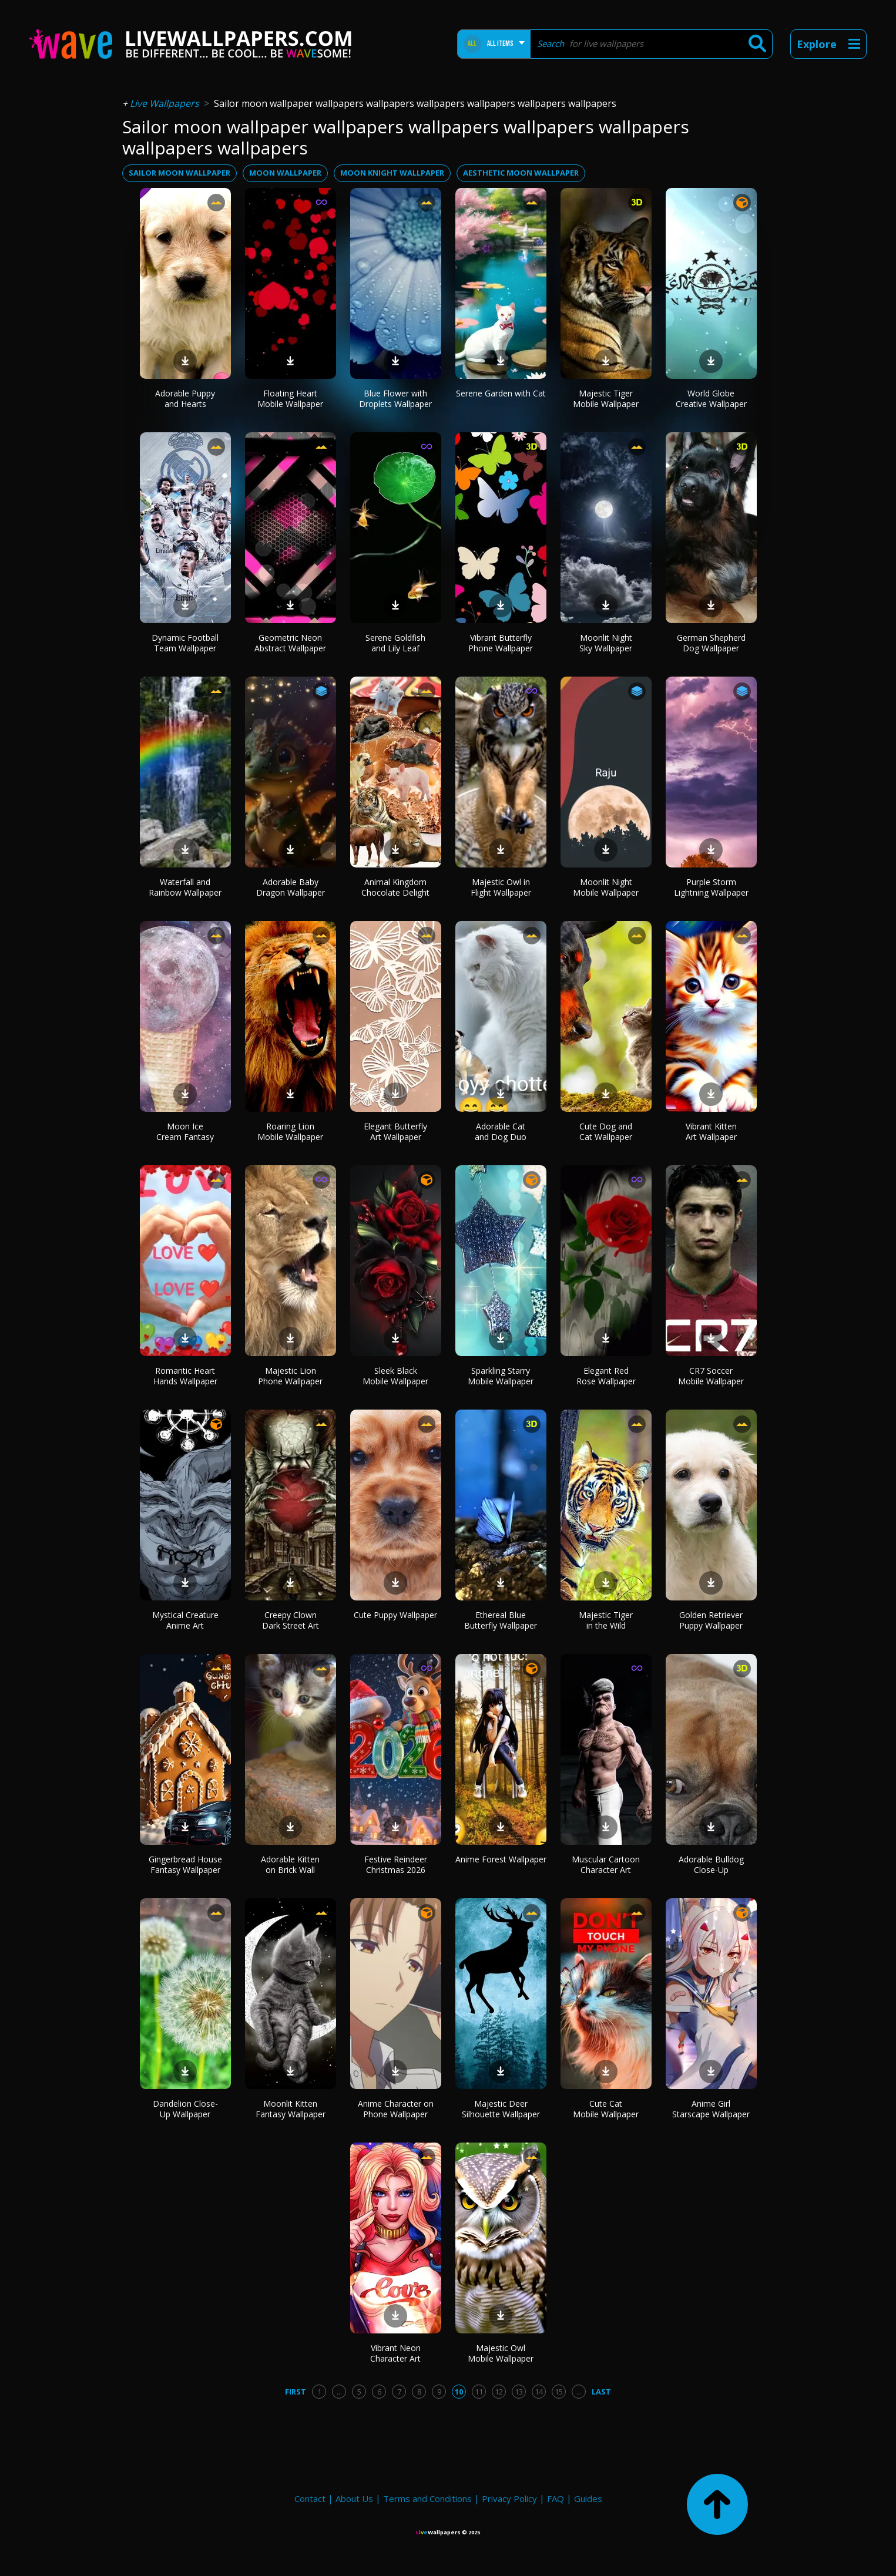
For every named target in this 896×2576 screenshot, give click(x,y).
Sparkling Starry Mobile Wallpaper (500, 1376)
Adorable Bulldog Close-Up (711, 1864)
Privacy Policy (509, 2498)
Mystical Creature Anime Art (185, 1620)
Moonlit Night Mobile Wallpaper (606, 887)
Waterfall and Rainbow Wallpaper (185, 887)
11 (479, 2391)
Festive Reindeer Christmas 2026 (395, 1864)
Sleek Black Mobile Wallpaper (395, 1376)
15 (559, 2391)
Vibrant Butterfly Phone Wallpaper (500, 643)
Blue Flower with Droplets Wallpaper (395, 398)
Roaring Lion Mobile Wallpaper (290, 1131)
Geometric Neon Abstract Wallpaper (290, 643)
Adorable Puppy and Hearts (185, 398)
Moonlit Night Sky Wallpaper (605, 643)
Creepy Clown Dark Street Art (290, 1620)
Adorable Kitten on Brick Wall (290, 1864)
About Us (354, 2498)
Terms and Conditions (427, 2498)
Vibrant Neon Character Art (395, 2353)
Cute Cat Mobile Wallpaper (606, 2109)
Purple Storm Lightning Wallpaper (711, 887)
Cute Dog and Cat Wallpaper (605, 1131)
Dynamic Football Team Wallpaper (185, 643)
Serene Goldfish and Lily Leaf (395, 643)
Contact (309, 2498)
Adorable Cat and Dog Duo (500, 1131)
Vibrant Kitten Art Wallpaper (711, 1131)
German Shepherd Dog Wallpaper (711, 643)
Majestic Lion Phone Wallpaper (290, 1376)
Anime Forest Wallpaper (500, 1859)
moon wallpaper (285, 172)
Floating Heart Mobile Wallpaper (290, 398)
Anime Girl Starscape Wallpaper (711, 2109)
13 (519, 2391)
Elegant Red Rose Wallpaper (606, 1376)
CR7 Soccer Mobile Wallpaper (711, 1376)
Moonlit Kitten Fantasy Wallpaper (290, 2109)
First (295, 2391)
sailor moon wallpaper (179, 172)
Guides (588, 2498)
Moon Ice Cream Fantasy (185, 1131)
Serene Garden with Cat (501, 393)
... (339, 2391)
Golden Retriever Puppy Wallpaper (711, 1620)
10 (459, 2391)
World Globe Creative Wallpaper (711, 398)
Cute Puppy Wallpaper (395, 1614)
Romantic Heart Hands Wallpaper (185, 1376)
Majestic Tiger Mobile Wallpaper (606, 398)
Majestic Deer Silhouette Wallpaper (501, 2109)
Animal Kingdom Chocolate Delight (395, 887)
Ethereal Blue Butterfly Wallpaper (500, 1620)
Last (601, 2391)
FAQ (555, 2498)
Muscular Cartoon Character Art (606, 1864)
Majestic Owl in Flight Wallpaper (501, 887)
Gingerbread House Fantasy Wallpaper (185, 1864)
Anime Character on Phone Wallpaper (396, 2109)
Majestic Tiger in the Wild (606, 1620)
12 (499, 2391)
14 (539, 2391)
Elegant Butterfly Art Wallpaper (395, 1131)
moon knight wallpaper (392, 172)
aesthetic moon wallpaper (521, 172)
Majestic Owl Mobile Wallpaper (500, 2353)
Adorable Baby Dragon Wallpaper (290, 887)
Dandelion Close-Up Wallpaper (185, 2109)
